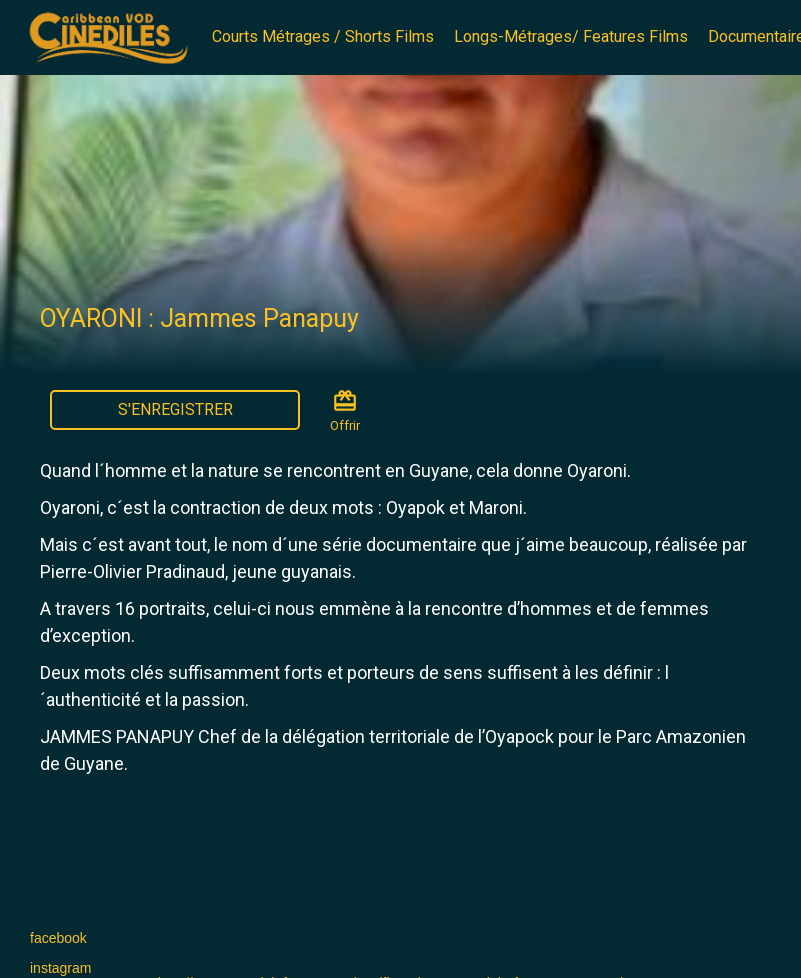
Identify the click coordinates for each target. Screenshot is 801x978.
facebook (58, 938)
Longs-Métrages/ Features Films (571, 36)
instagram (60, 968)
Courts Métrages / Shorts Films (323, 36)
